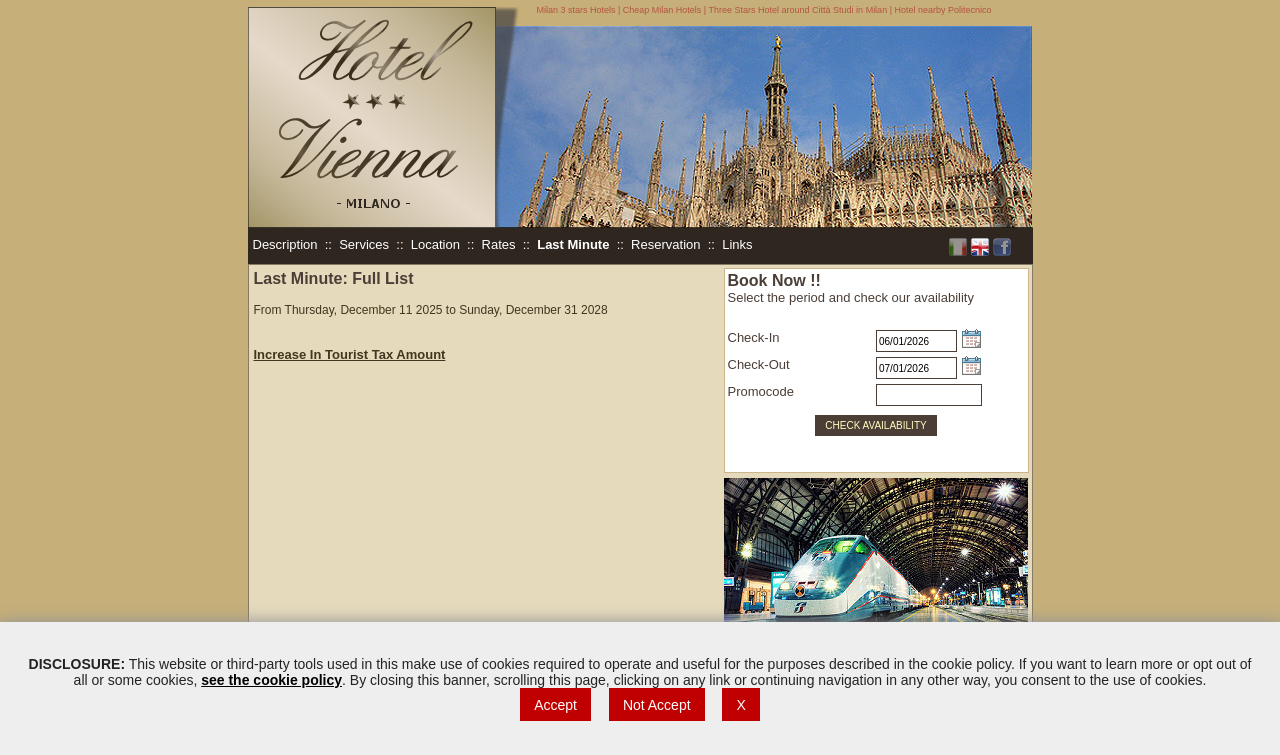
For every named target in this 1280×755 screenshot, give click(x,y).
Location (435, 244)
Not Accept (657, 705)
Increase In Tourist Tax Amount (350, 354)
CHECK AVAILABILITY (875, 425)
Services (364, 244)
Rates (499, 244)
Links (737, 244)
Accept (555, 705)
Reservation (665, 244)
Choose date (971, 338)
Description (285, 244)
